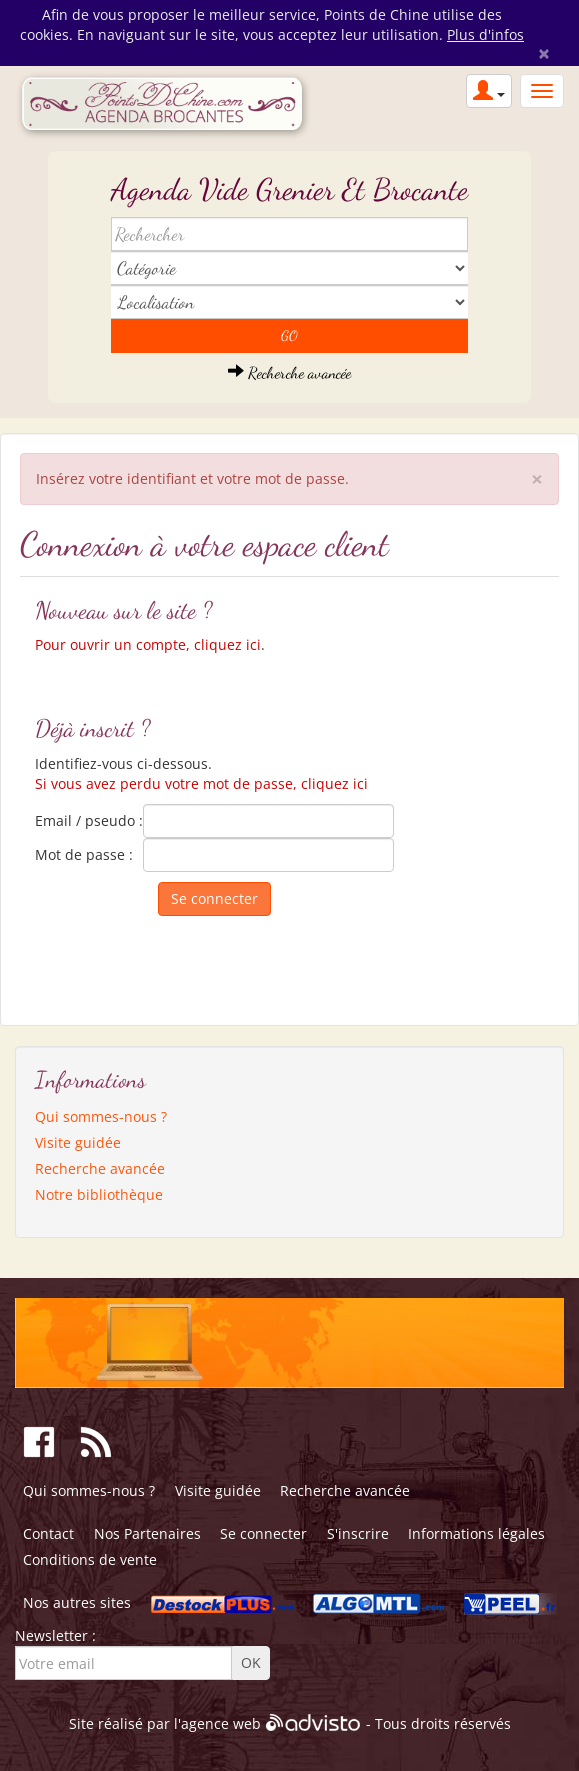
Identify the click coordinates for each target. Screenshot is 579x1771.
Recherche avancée (289, 372)
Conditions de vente (90, 1559)
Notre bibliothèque (99, 1194)
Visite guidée (78, 1142)
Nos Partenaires (147, 1533)
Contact (48, 1533)
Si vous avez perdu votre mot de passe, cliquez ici (201, 783)
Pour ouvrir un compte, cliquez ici (148, 644)
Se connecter (263, 1533)
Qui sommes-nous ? (101, 1116)
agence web (221, 1723)
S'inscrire (358, 1533)
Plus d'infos (485, 34)
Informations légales (476, 1533)
